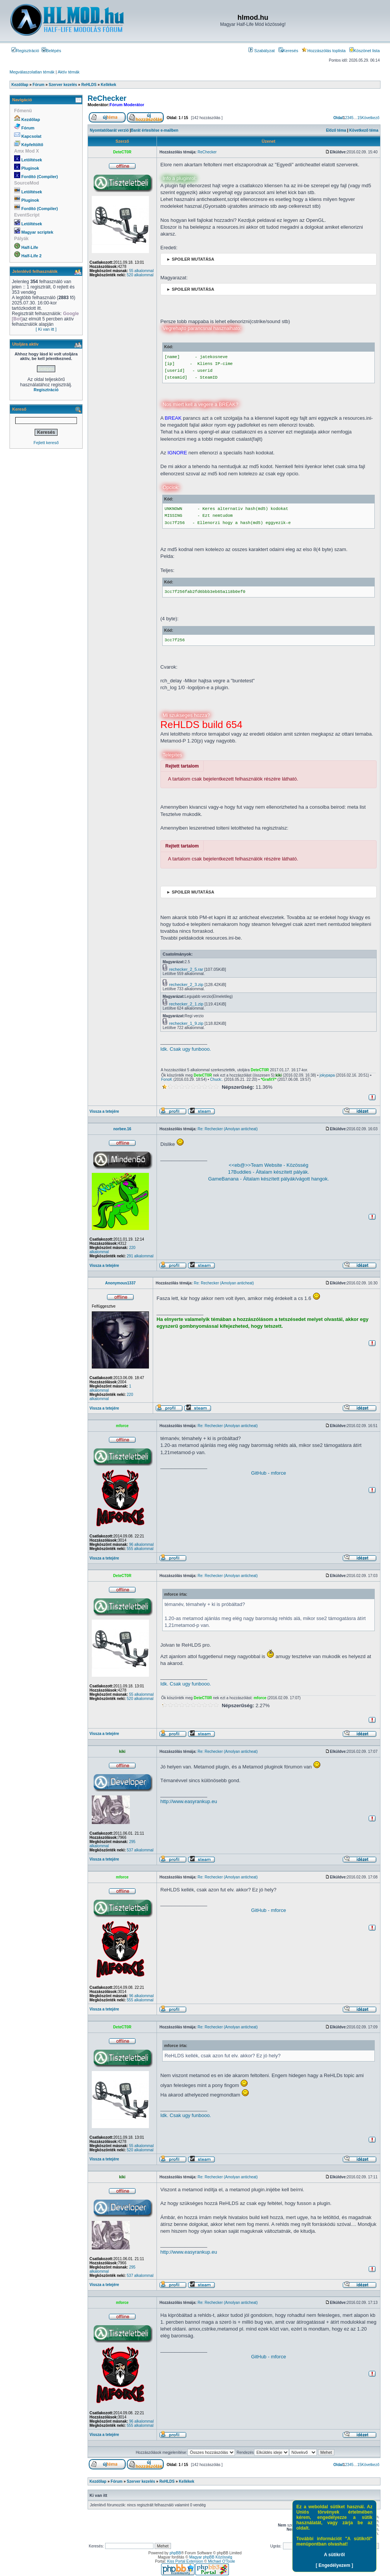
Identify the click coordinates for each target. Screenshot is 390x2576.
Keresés (288, 50)
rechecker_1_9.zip (186, 1023)
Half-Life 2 (31, 255)
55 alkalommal (141, 271)
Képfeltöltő (32, 144)
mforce (122, 1426)
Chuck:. (216, 1079)
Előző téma (336, 130)
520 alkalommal (140, 275)
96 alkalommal (141, 1544)
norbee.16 (122, 1129)
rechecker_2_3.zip (186, 984)
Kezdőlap (30, 119)
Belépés (51, 50)
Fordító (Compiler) (39, 176)
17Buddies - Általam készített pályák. (268, 1172)
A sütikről (334, 2554)
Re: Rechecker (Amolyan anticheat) (228, 1129)
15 (359, 118)
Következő (370, 118)
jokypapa (327, 1075)
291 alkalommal (140, 1256)
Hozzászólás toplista (323, 50)
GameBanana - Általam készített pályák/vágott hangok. (268, 1179)
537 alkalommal (140, 1850)
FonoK (166, 1079)
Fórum (27, 128)
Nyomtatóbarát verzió (109, 130)
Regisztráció (25, 50)
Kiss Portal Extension (185, 2561)
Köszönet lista (364, 50)
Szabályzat (261, 50)
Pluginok (30, 168)
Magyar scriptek (37, 232)
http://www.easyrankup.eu (188, 1801)
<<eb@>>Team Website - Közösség (268, 1165)
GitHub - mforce (268, 1473)
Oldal (338, 118)
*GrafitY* (269, 1079)
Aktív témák (68, 72)
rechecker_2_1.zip (186, 1004)
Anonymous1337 (120, 1283)
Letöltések (31, 160)
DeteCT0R (122, 152)
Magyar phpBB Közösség (210, 2557)
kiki (278, 1075)
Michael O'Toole (221, 2561)
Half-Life (29, 247)
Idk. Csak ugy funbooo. (185, 1049)
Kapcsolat (31, 136)
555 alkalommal (140, 1549)
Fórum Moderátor (126, 104)
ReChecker (107, 98)
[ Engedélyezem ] (334, 2565)
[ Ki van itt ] (46, 329)
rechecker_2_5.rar (186, 969)
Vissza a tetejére (104, 1111)
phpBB (175, 2553)
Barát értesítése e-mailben (155, 130)
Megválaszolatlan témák (32, 72)
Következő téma (363, 130)
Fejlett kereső (46, 442)
